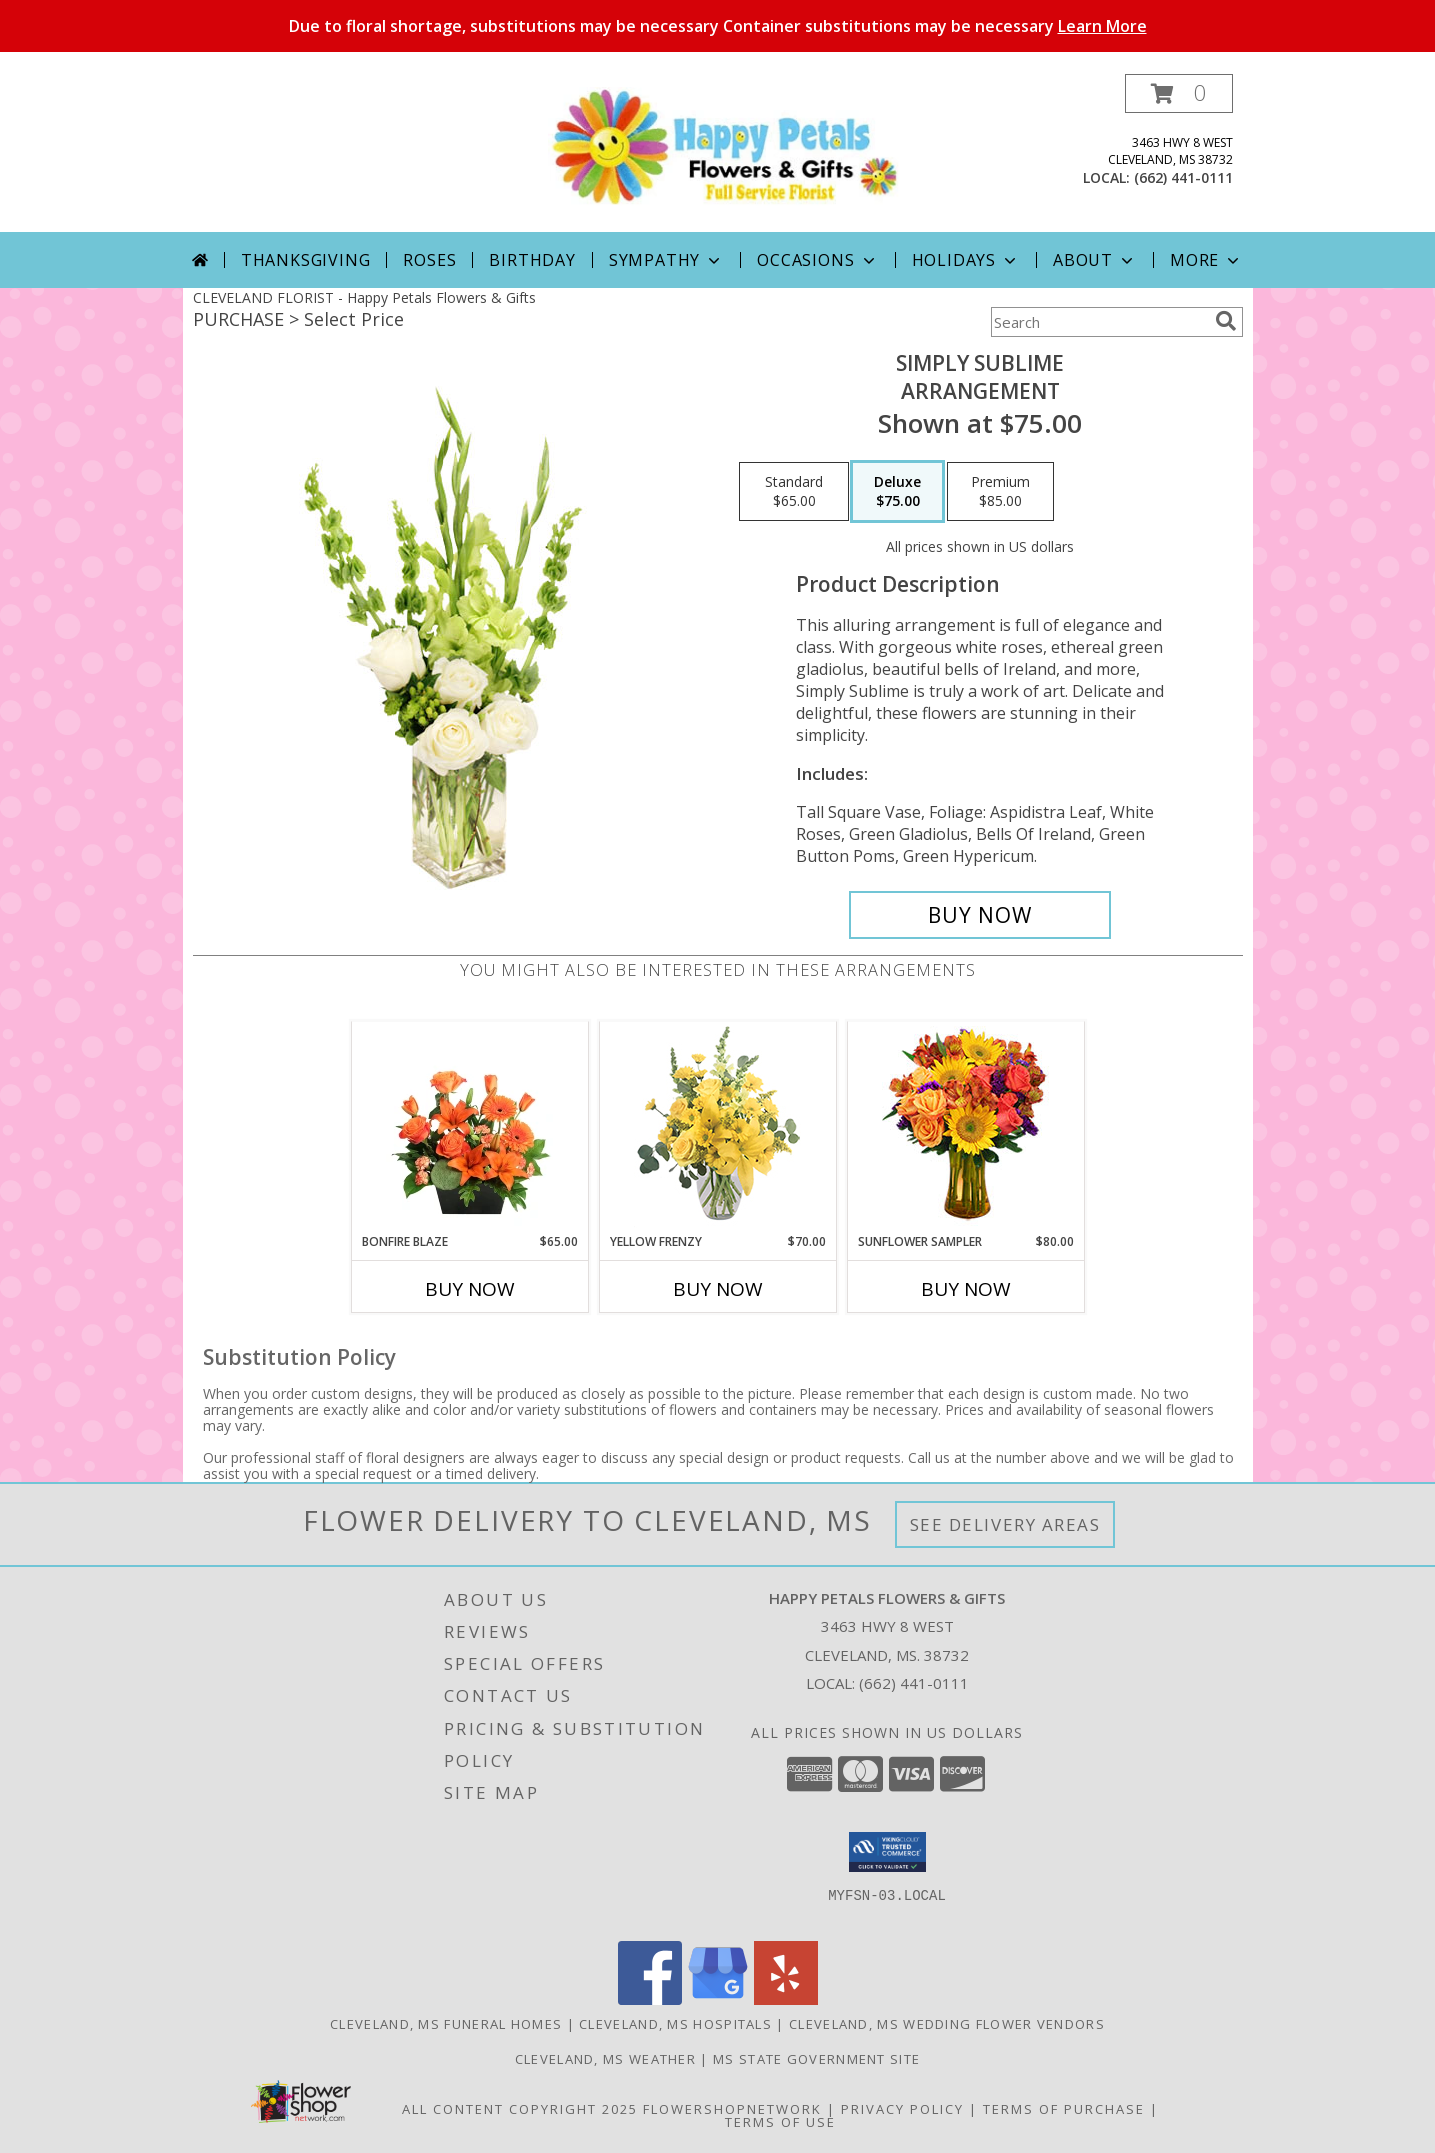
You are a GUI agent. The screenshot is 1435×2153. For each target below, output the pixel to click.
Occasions (817, 260)
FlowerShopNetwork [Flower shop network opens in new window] (732, 2109)
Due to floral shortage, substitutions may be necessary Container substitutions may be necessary (718, 26)
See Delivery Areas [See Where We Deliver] (1005, 1524)
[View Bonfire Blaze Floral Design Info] (469, 1127)
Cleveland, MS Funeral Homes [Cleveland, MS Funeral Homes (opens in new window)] (446, 2024)
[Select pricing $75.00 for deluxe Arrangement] (897, 492)
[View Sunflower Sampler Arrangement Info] (965, 1127)
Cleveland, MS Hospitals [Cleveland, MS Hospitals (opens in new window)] (675, 2024)
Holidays (966, 260)
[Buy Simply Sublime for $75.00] (980, 915)
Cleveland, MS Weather (605, 2059)
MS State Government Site (816, 2059)
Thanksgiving (306, 260)
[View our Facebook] (650, 1999)
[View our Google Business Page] (718, 1999)
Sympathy (666, 260)
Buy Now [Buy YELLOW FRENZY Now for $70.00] (718, 1289)
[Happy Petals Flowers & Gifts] (725, 145)
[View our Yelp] (786, 1999)
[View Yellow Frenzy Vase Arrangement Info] (717, 1127)
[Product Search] (1099, 322)
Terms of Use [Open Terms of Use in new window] (780, 2122)
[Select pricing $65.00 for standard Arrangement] (794, 492)
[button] (1179, 93)
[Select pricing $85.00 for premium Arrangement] (1000, 492)
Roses (429, 260)
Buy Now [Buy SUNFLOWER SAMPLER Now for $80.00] (966, 1289)
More (1206, 260)
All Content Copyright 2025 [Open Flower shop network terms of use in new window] (520, 2109)
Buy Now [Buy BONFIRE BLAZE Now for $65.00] (470, 1289)
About (1095, 260)
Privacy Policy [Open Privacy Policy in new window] (902, 2109)
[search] (1226, 321)
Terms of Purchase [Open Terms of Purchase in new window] (1064, 2109)
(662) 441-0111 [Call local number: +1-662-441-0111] (1183, 177)
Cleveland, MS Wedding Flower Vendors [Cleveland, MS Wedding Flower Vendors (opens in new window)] (947, 2024)
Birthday (532, 260)
